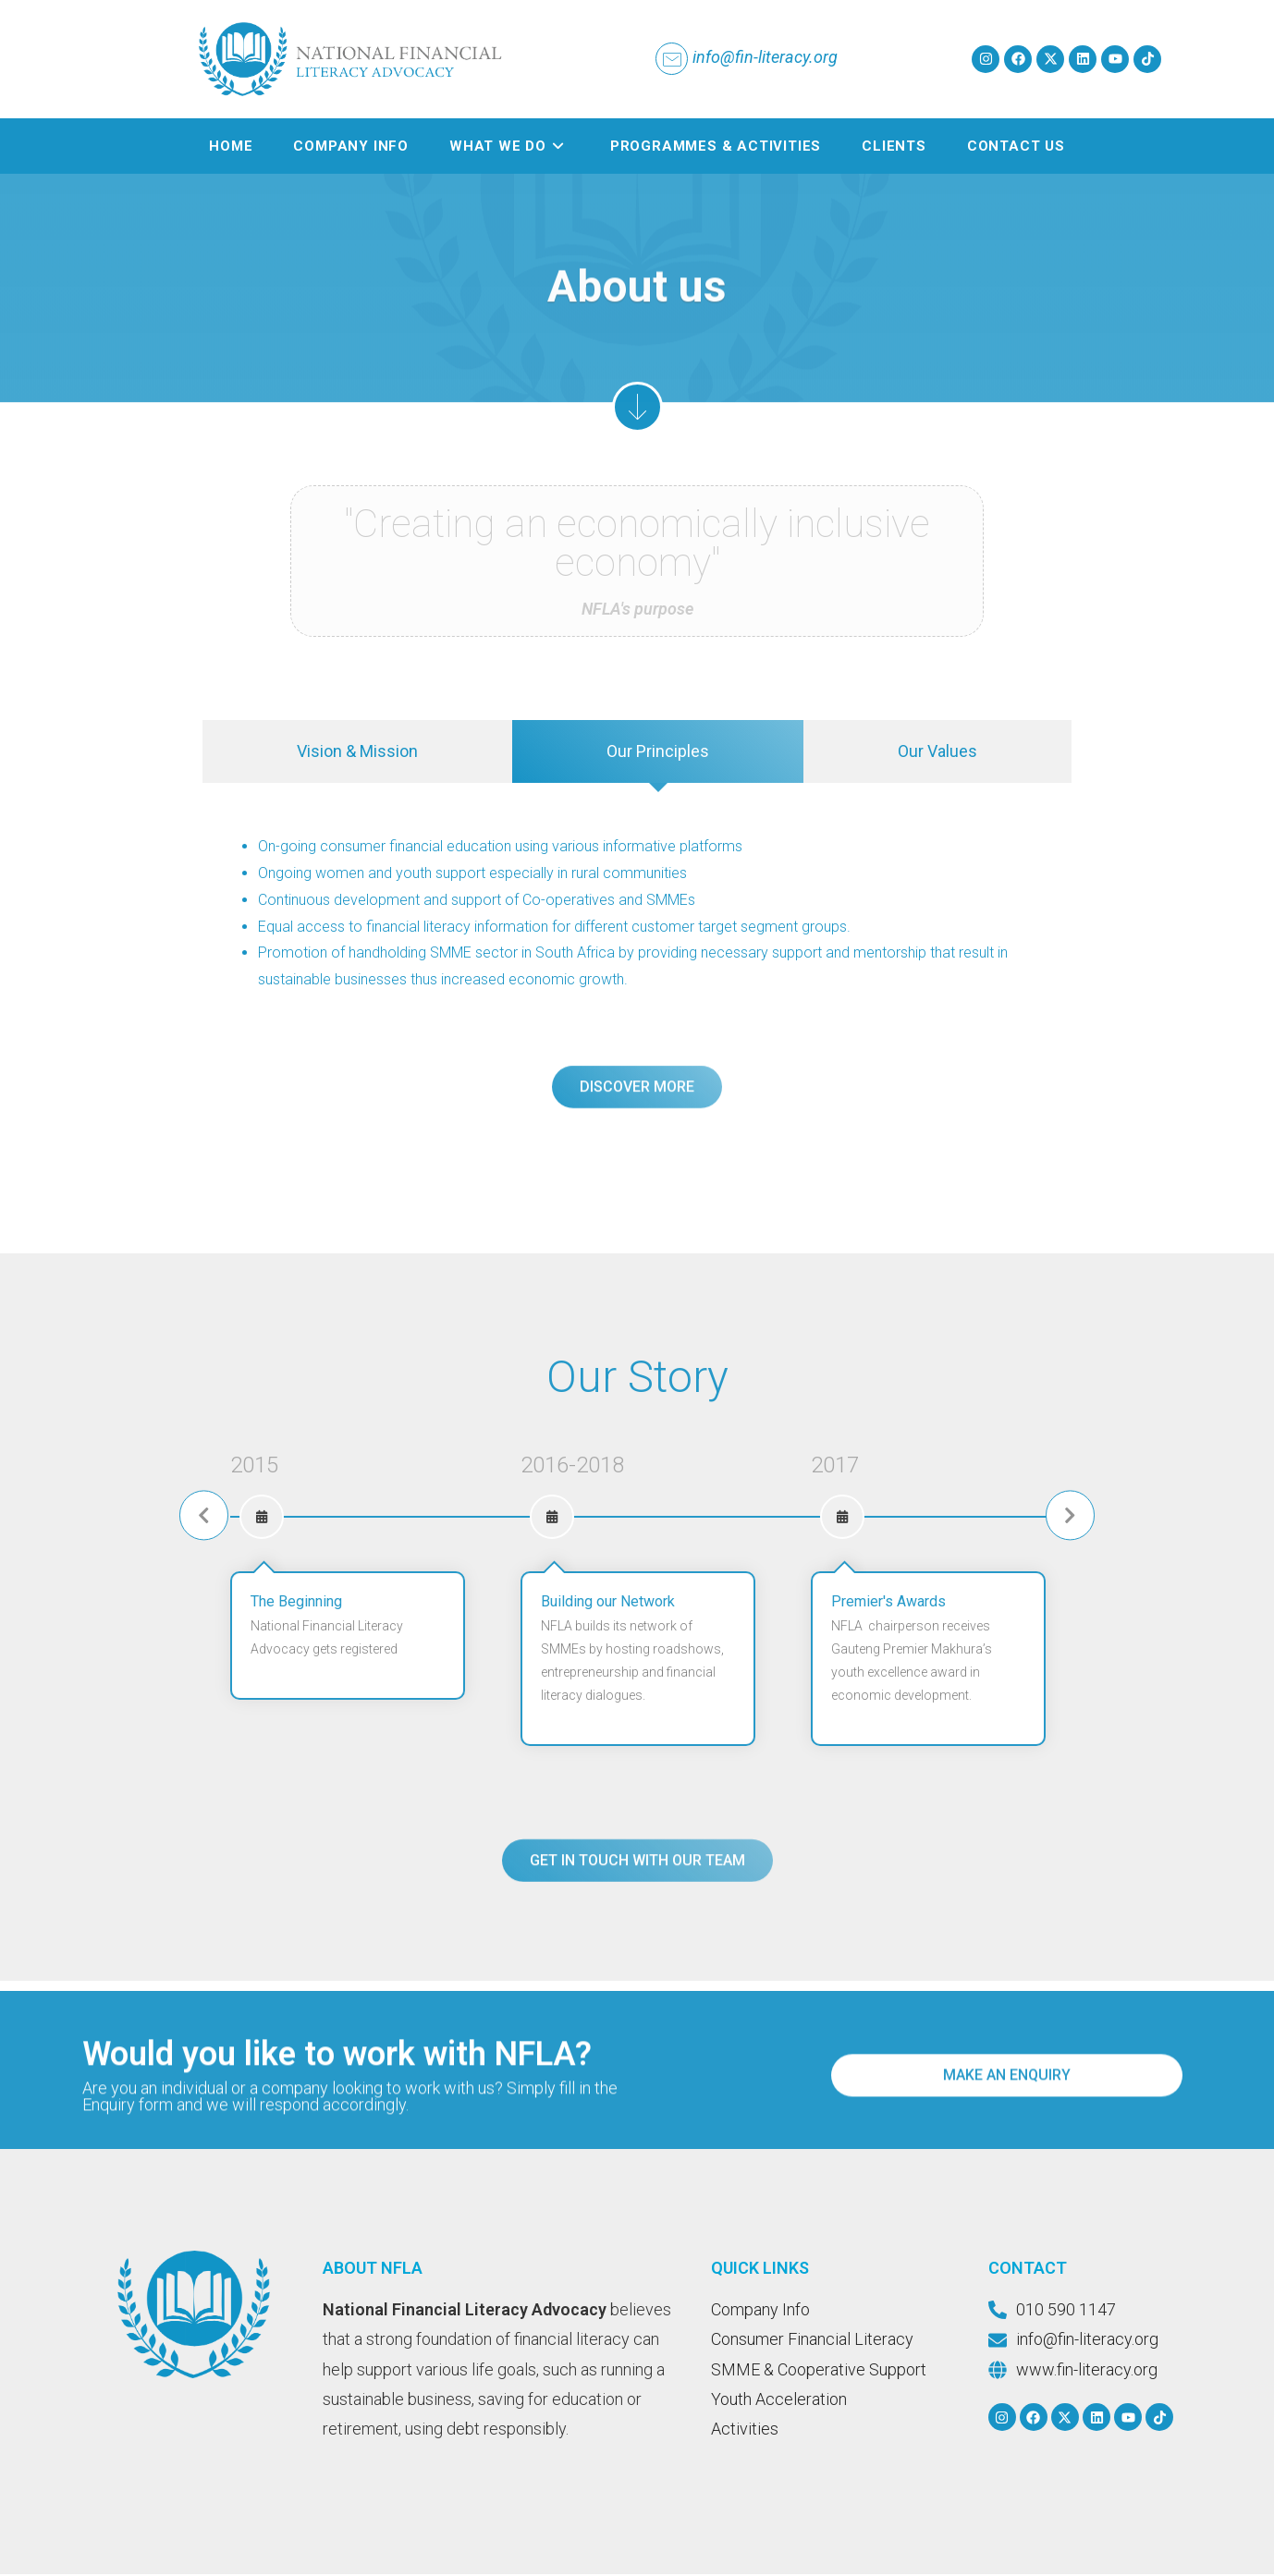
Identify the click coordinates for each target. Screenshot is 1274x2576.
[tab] (357, 753)
